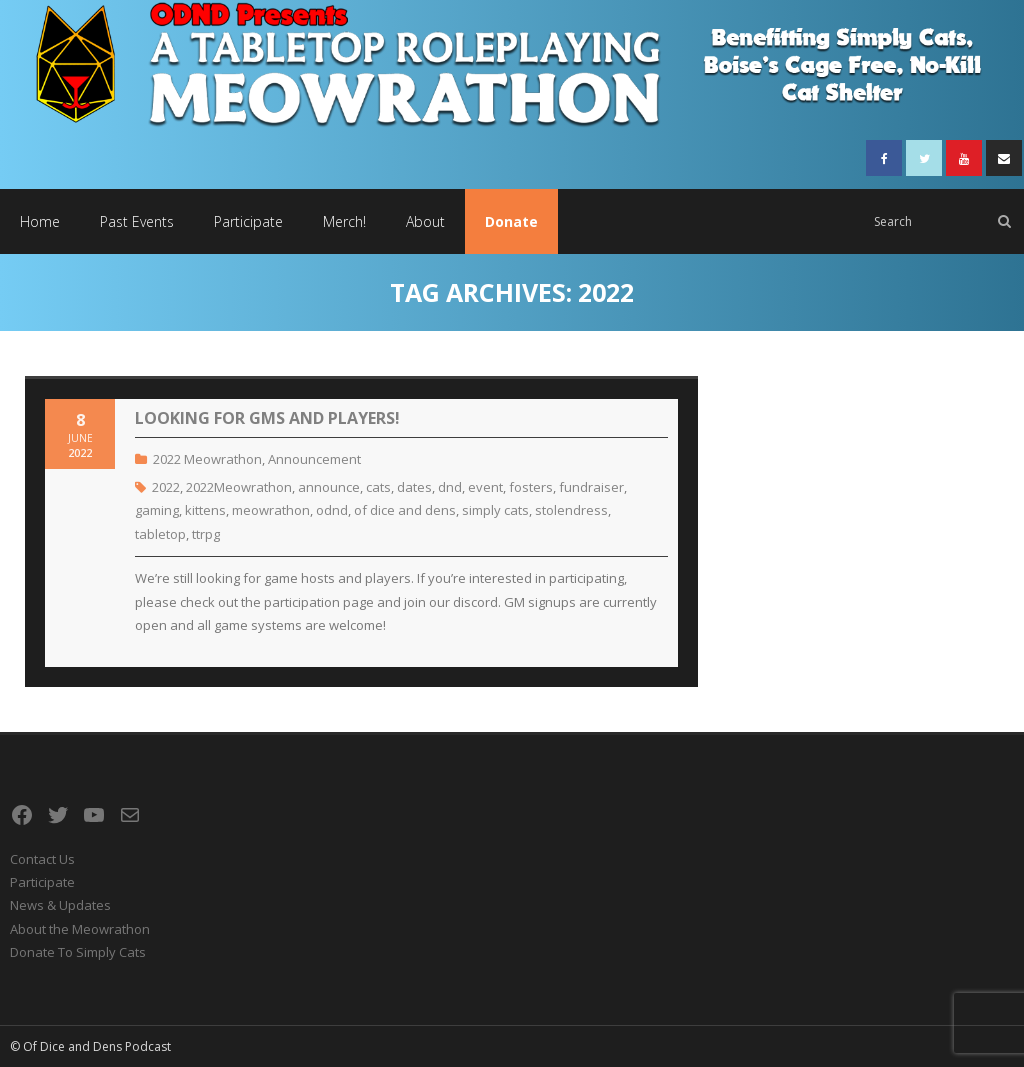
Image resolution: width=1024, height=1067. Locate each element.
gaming (157, 510)
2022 (166, 487)
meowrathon (271, 510)
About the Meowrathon (80, 929)
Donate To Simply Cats (78, 952)
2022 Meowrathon (207, 459)
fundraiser (591, 487)
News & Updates (60, 905)
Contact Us (42, 859)
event (485, 487)
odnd (332, 510)
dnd (450, 487)
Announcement (314, 459)
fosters (531, 487)
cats (378, 487)
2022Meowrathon (239, 487)
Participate (42, 882)
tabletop (160, 534)
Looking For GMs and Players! (267, 418)
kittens (205, 510)
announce (329, 487)
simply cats (495, 510)
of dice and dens (405, 510)
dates (414, 487)
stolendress (571, 510)
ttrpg (206, 534)
